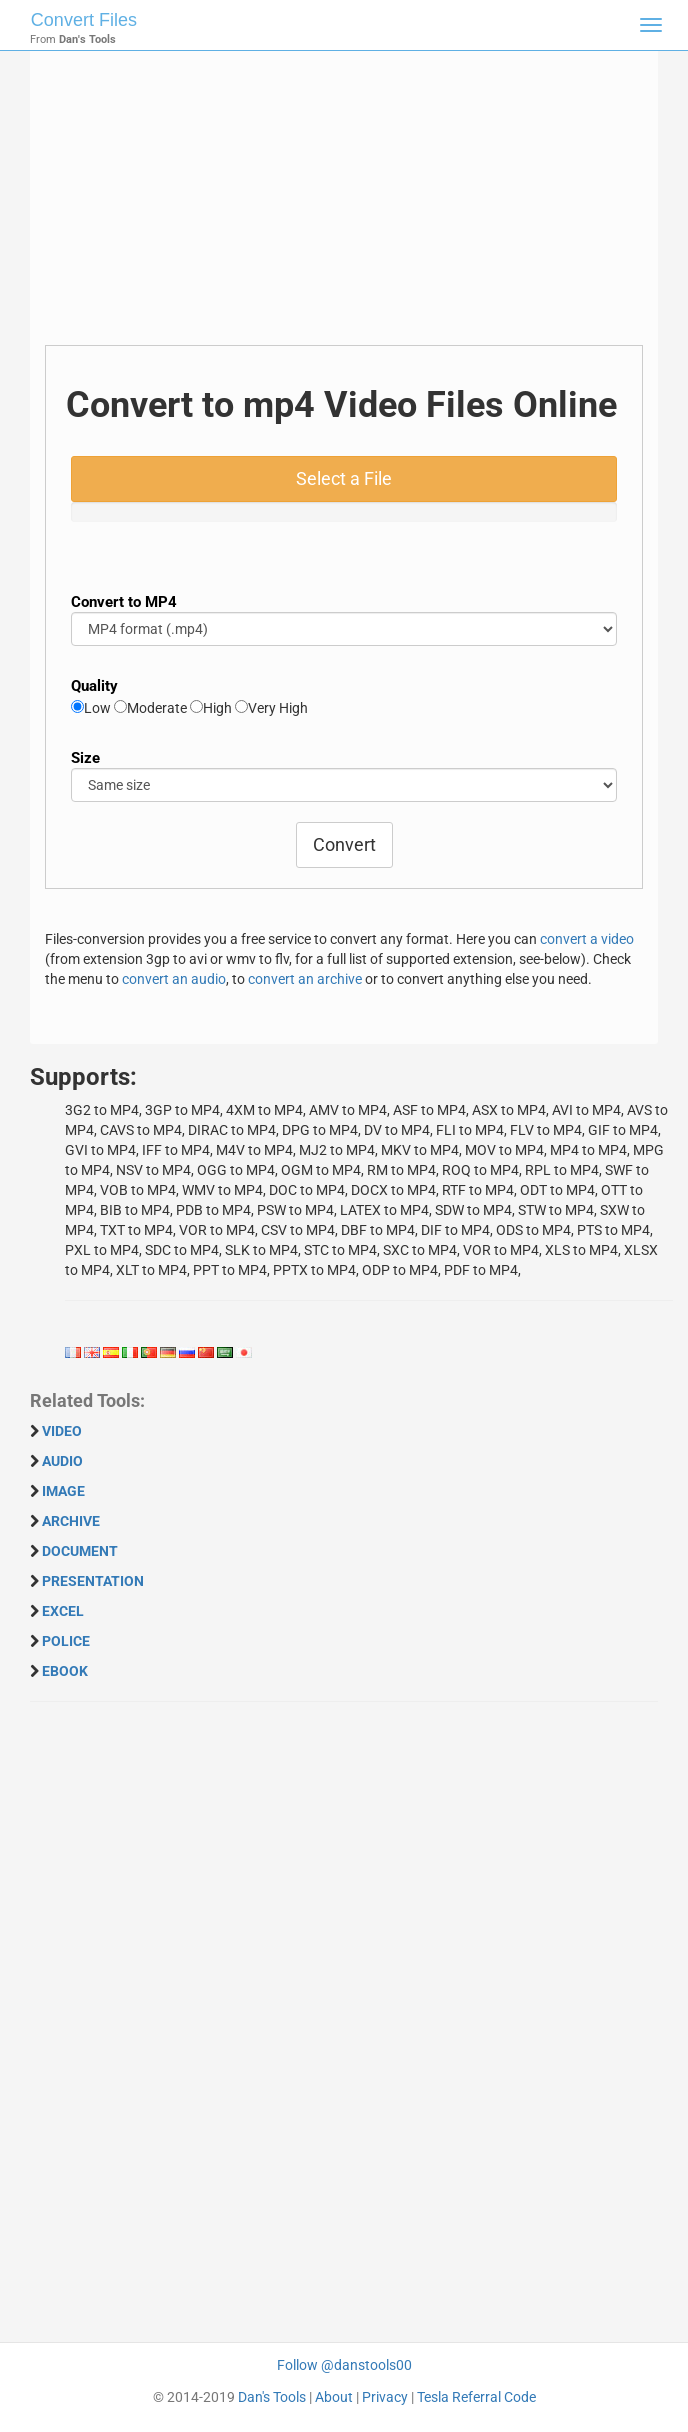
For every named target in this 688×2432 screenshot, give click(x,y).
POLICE (66, 1641)
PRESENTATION (93, 1581)
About (334, 2397)
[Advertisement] (344, 205)
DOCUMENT (80, 1551)
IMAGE (63, 1491)
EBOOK (65, 1671)
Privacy (385, 2397)
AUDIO (62, 1461)
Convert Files (84, 20)
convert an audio (174, 979)
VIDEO (62, 1431)
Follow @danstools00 (344, 2365)
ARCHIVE (71, 1521)
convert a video (587, 939)
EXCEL (63, 1611)
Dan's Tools (272, 2397)
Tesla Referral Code (476, 2397)
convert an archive (305, 979)
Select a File (344, 478)
